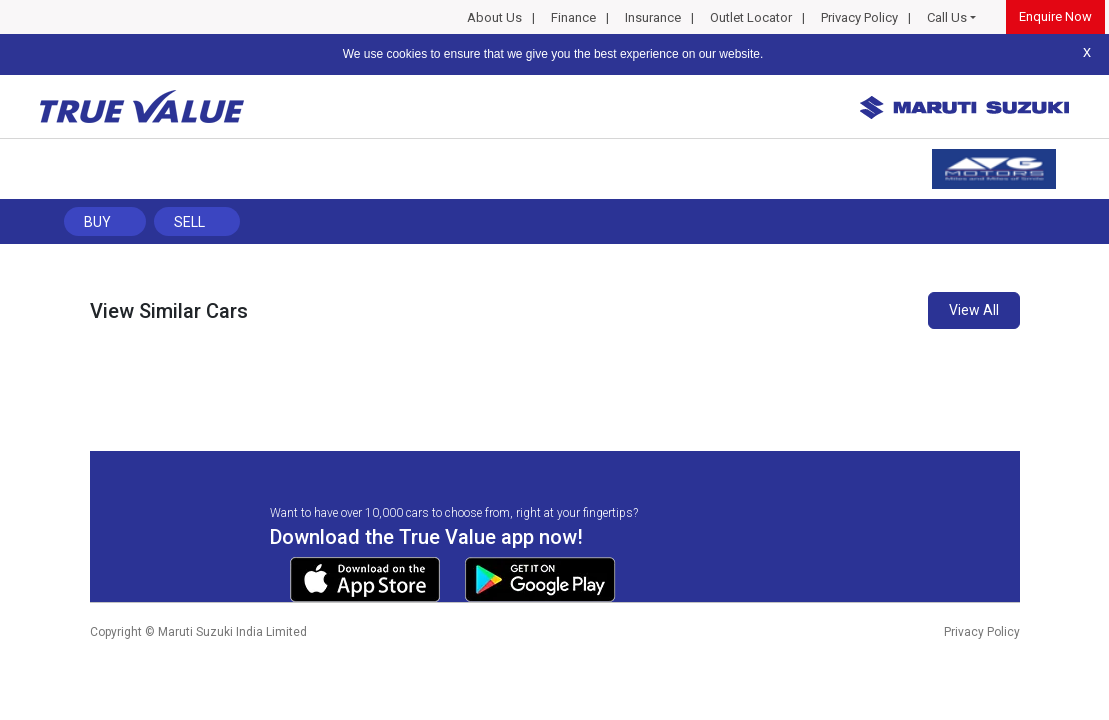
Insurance (653, 17)
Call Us (947, 17)
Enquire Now (1055, 16)
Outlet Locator (751, 17)
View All (974, 310)
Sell (189, 222)
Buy (97, 222)
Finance (573, 17)
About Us (494, 17)
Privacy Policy (859, 17)
